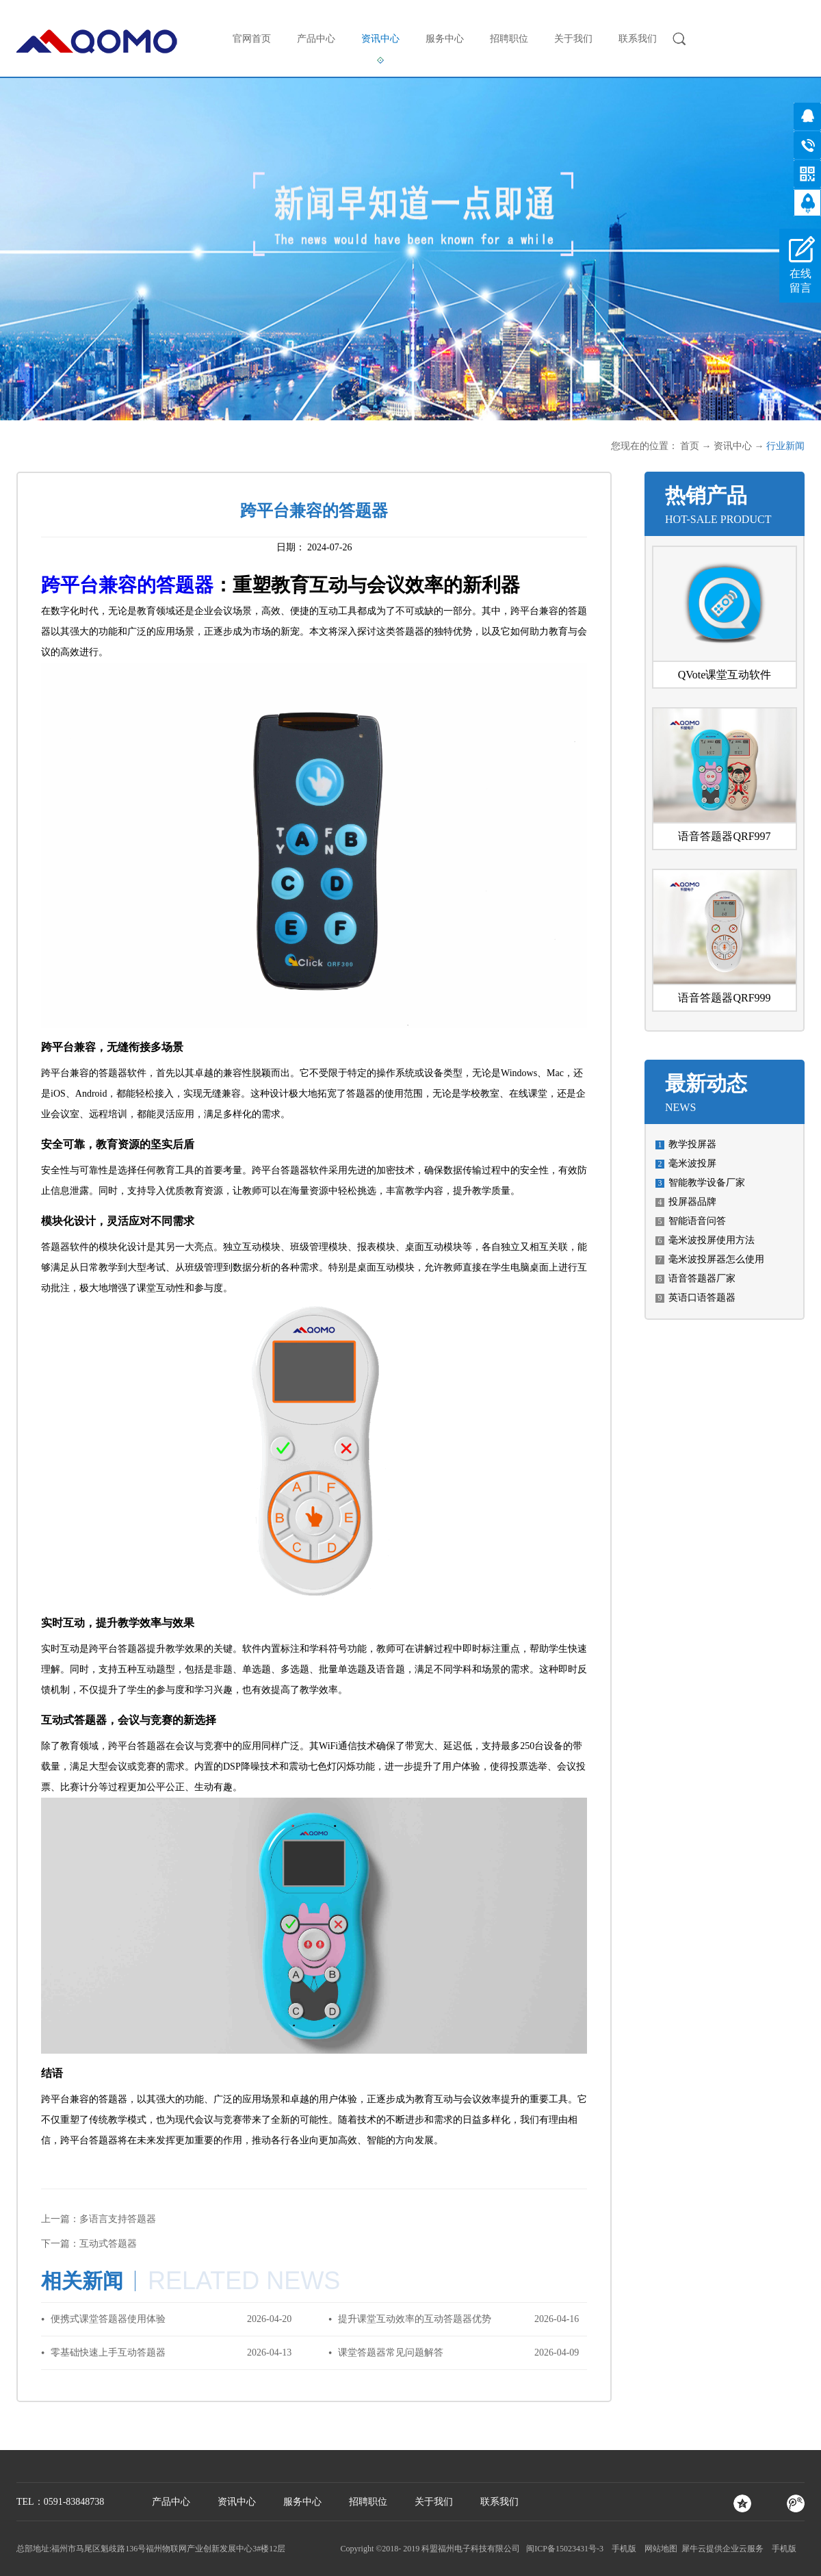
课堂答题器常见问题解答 (390, 2352)
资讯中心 (733, 446)
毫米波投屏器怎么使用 (716, 1259)
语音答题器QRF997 (724, 836)
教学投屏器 (692, 1144)
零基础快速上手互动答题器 (108, 2352)
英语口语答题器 (701, 1297)
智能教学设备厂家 (706, 1182)
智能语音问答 (697, 1221)
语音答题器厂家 (701, 1278)
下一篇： (89, 2244)
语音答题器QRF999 (724, 998)
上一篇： (98, 2219)
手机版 (622, 2548)
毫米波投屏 (692, 1163)
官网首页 (252, 39)
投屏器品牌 (692, 1202)
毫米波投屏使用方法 (711, 1240)
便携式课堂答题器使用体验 (108, 2319)
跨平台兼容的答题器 (127, 585)
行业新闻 (785, 446)
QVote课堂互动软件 (725, 674)
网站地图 (658, 2548)
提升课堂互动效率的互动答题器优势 (414, 2319)
